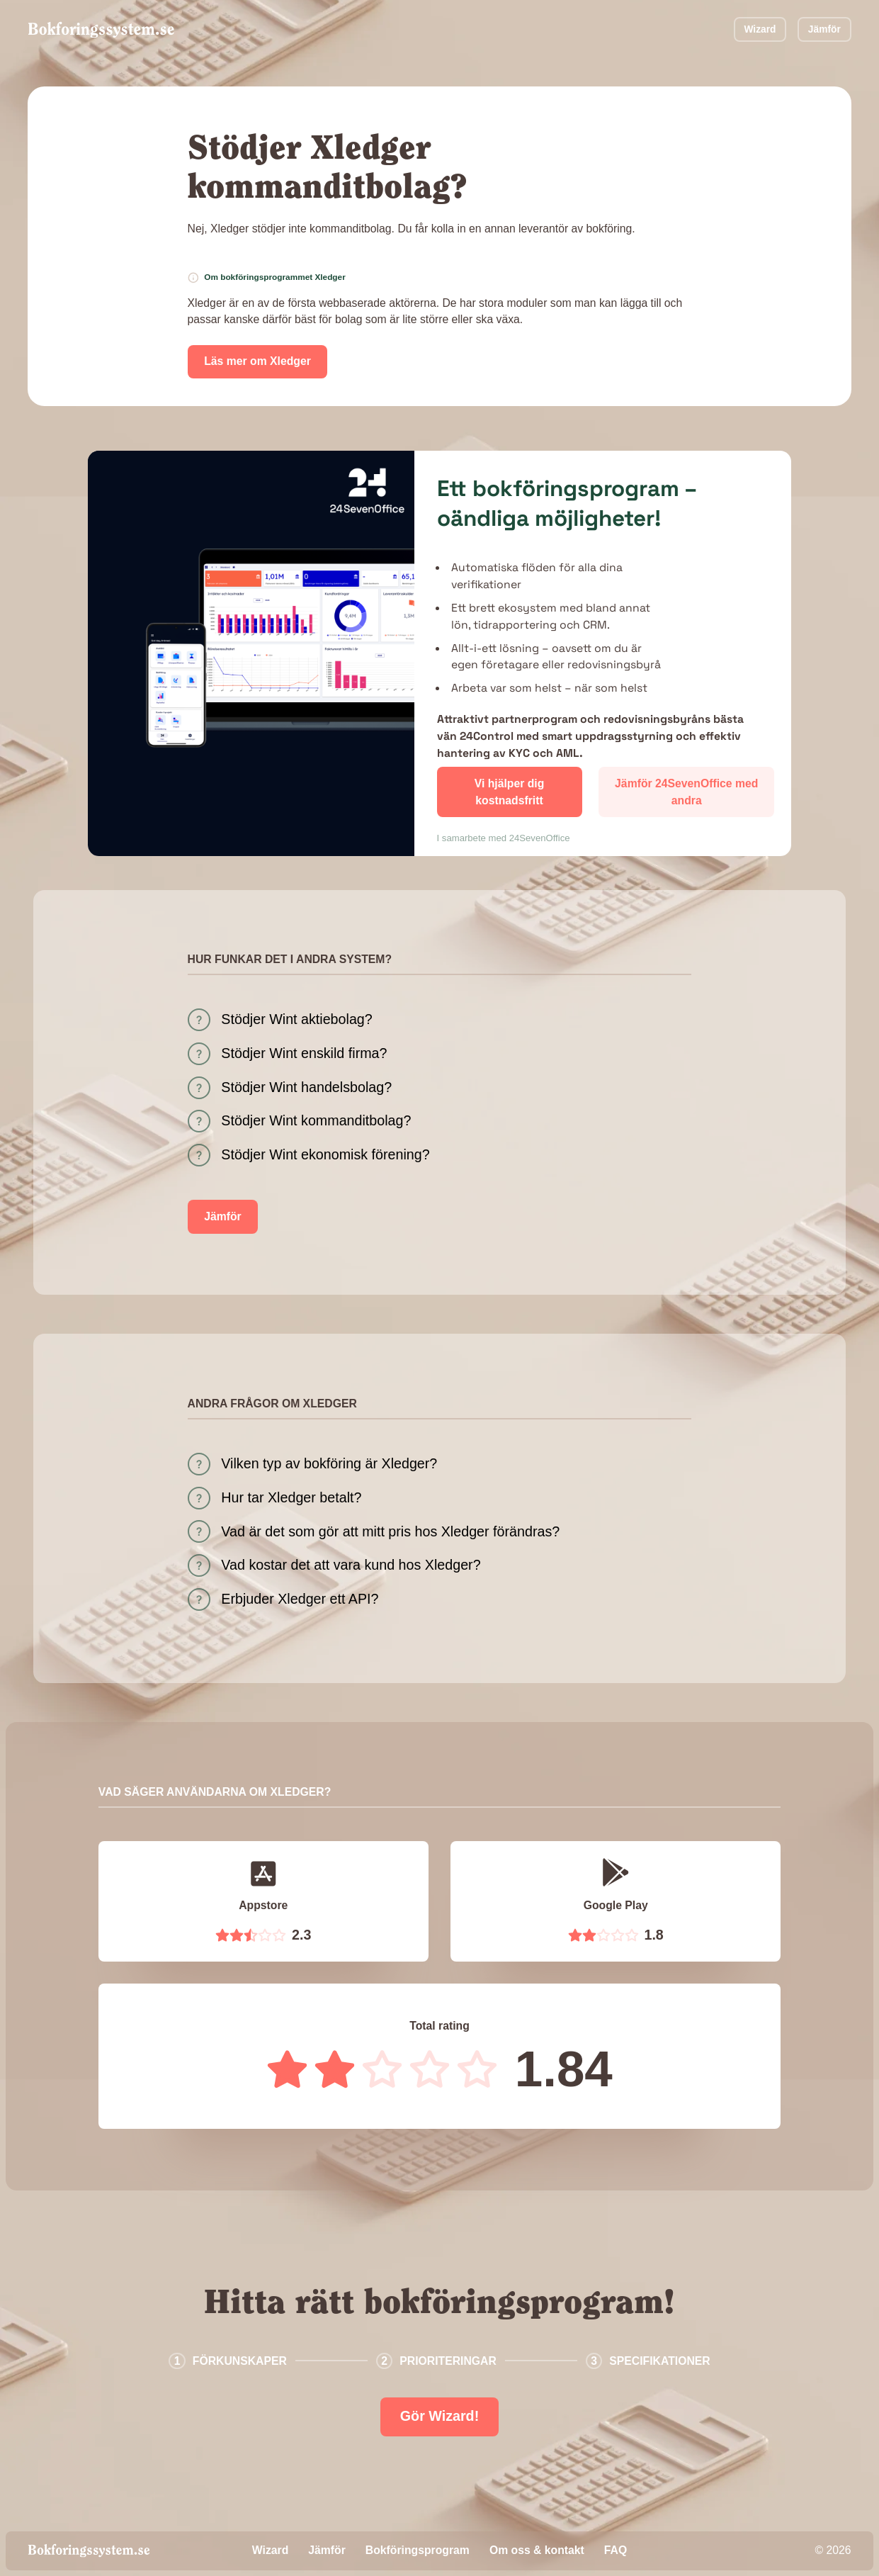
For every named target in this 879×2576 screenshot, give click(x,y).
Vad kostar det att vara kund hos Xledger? (350, 1565)
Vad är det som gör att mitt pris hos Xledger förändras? (390, 1531)
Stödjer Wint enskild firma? (304, 1053)
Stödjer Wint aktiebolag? (296, 1019)
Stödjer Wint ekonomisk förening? (325, 1154)
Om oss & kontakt (536, 2550)
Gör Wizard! (439, 2416)
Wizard (760, 29)
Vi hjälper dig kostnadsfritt (510, 791)
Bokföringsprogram (417, 2550)
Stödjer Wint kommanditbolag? (316, 1120)
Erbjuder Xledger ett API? (299, 1599)
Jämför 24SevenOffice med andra (686, 791)
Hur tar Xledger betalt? (291, 1497)
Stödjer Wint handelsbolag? (306, 1087)
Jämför (824, 29)
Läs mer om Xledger (257, 361)
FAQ (615, 2550)
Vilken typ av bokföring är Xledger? (329, 1463)
